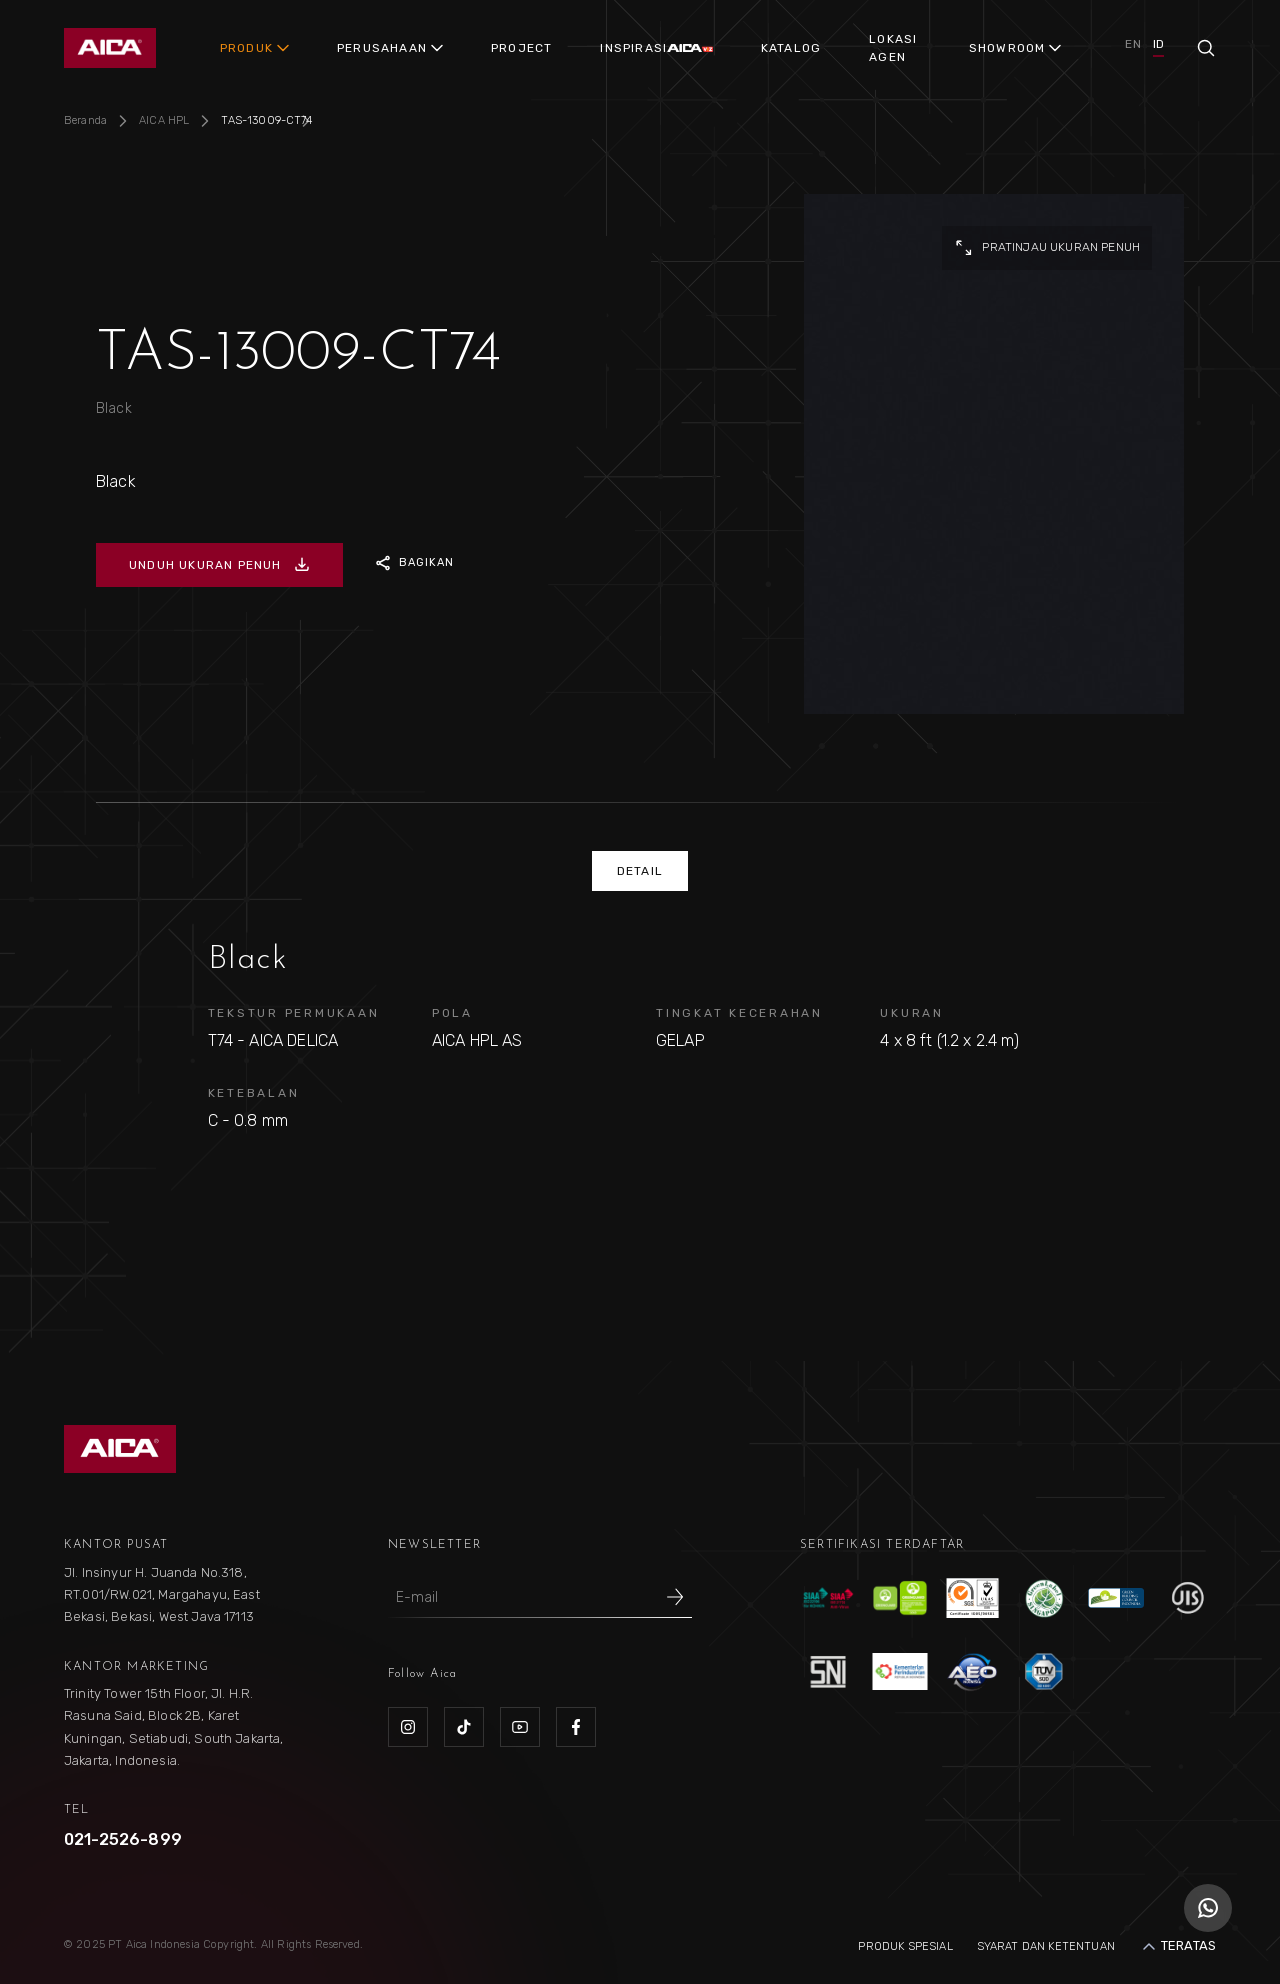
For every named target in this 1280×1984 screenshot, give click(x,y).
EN (1132, 44)
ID (1158, 44)
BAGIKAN (415, 563)
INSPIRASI (633, 48)
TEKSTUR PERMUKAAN (294, 1013)
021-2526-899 (123, 1839)
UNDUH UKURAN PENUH (219, 565)
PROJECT (521, 48)
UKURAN (912, 1013)
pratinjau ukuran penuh (1047, 248)
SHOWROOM (1007, 48)
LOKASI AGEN (893, 48)
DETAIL (640, 871)
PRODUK (246, 48)
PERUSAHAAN (382, 48)
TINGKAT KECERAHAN (739, 1013)
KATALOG (791, 48)
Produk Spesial (905, 1946)
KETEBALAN (254, 1093)
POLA (452, 1013)
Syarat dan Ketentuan (1046, 1946)
